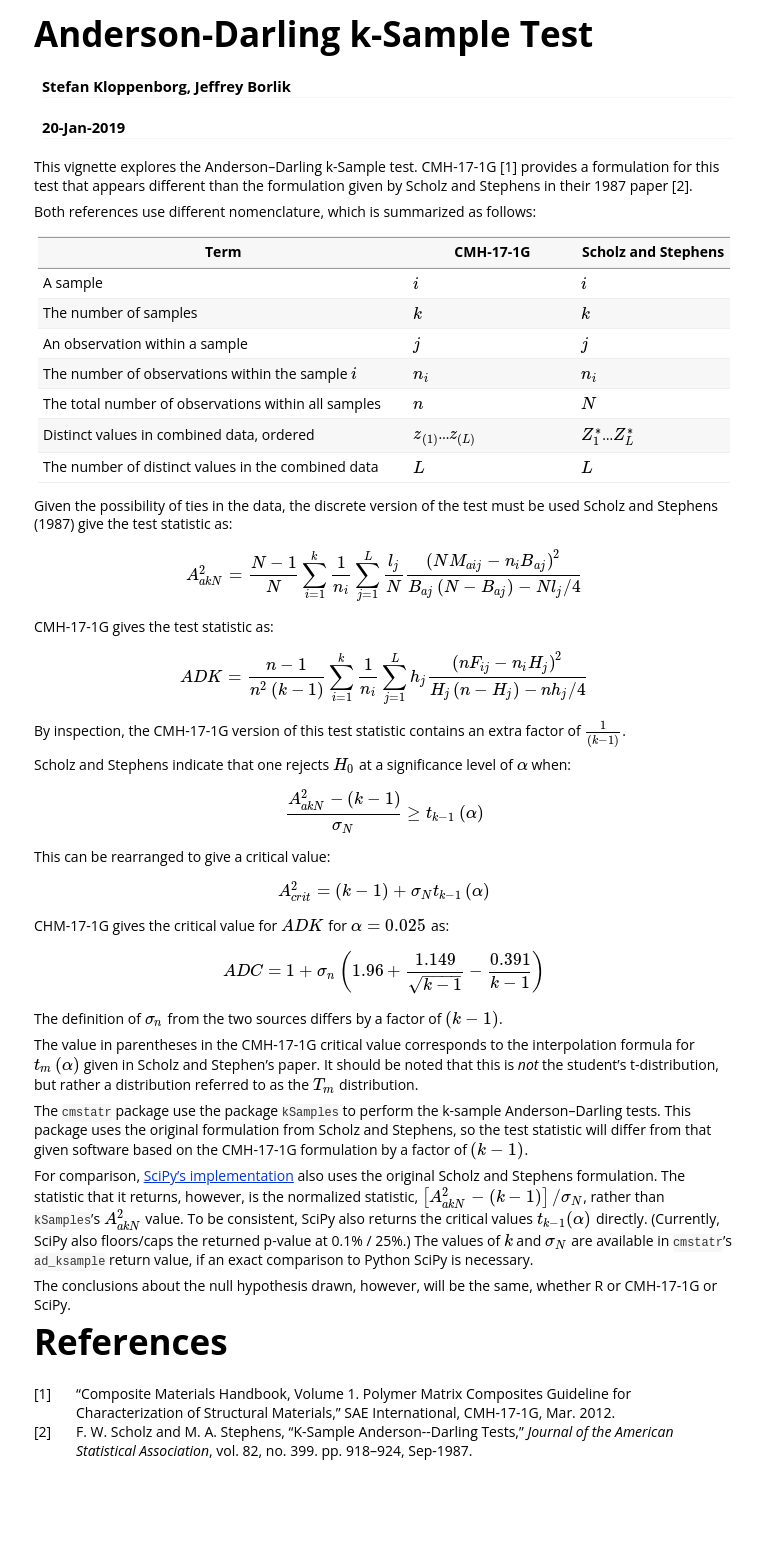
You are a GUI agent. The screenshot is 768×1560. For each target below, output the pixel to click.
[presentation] (416, 283)
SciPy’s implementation (219, 1175)
